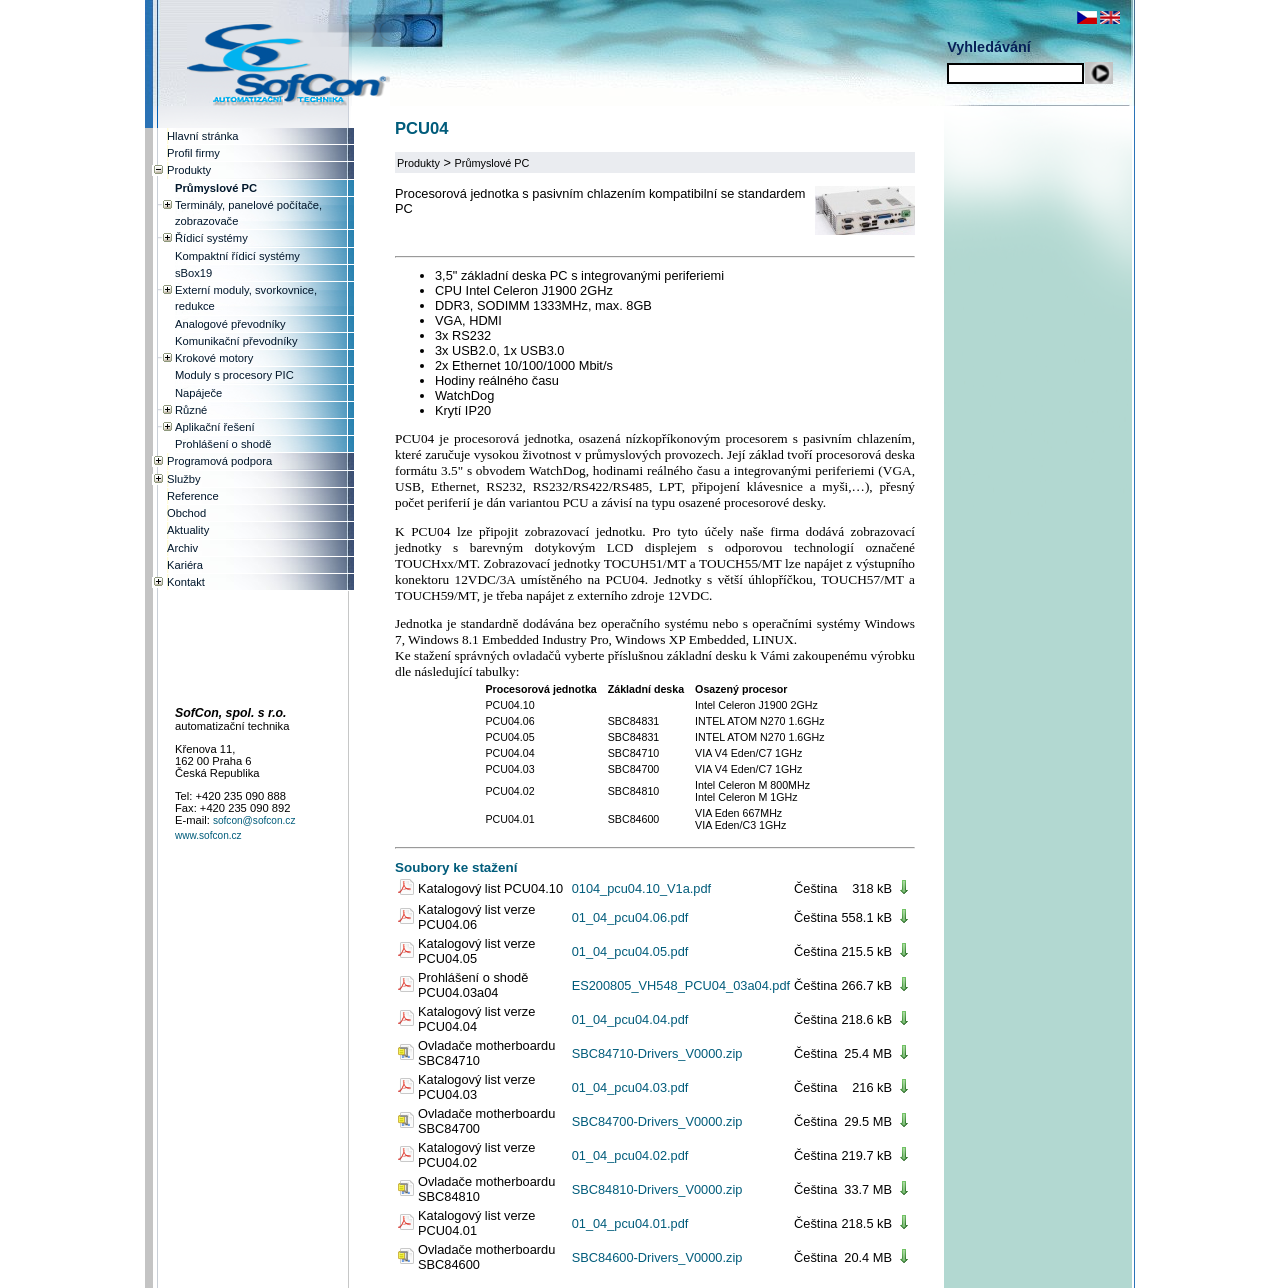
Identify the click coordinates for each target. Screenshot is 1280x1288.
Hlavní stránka (203, 136)
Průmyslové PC (492, 163)
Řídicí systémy (211, 238)
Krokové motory (214, 358)
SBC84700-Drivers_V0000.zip (657, 1121)
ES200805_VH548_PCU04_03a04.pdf (681, 985)
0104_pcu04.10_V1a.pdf (641, 888)
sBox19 (193, 273)
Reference (193, 496)
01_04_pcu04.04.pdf (630, 1019)
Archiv (182, 548)
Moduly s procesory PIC (234, 375)
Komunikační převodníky (236, 341)
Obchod (186, 513)
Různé (191, 410)
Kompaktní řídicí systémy (237, 256)
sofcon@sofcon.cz (254, 820)
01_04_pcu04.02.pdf (630, 1155)
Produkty (418, 163)
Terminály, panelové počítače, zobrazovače (248, 213)
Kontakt (186, 582)
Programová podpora (219, 461)
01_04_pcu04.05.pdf (630, 951)
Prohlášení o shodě (223, 444)
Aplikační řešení (215, 427)
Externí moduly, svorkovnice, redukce (246, 298)
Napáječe (198, 393)
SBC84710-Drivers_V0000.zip (657, 1053)
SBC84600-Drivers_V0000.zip (657, 1257)
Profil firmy (193, 153)
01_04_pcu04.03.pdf (630, 1087)
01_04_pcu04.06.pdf (630, 917)
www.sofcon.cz (208, 835)
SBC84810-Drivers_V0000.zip (657, 1189)
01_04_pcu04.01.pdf (630, 1223)
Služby (184, 479)
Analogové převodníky (230, 324)
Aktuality (188, 530)
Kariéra (185, 565)
